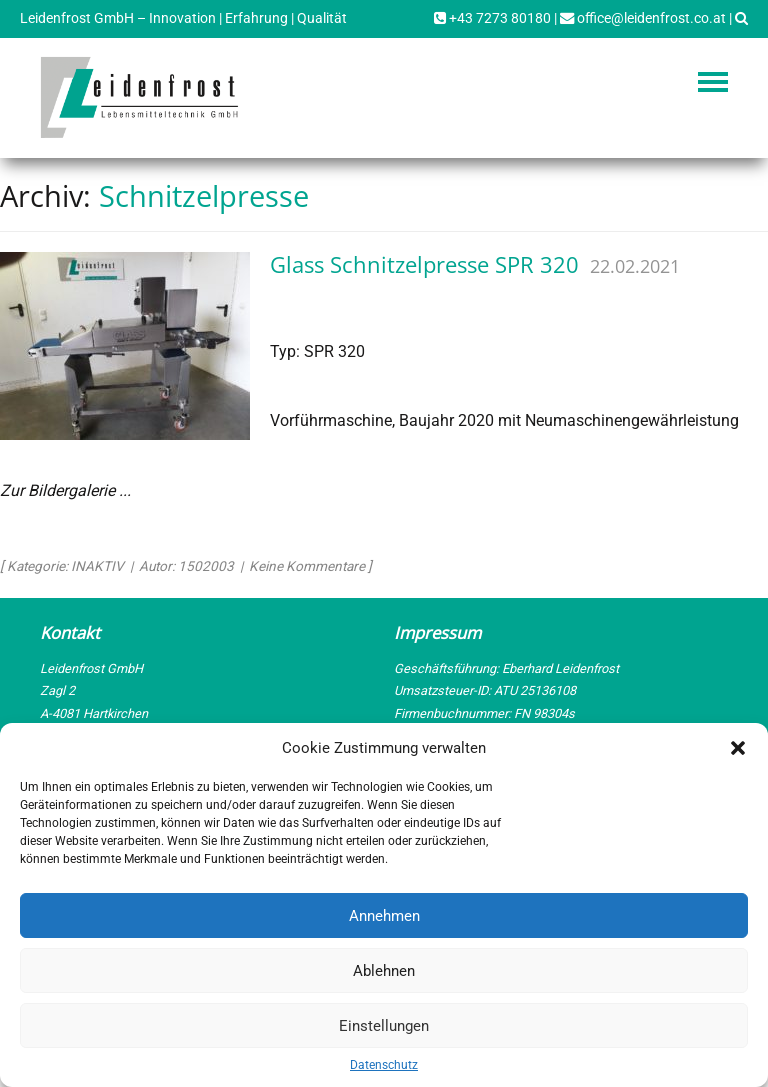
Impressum (437, 632)
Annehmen (384, 916)
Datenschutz (384, 1065)
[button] (738, 748)
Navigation (713, 82)
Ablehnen (384, 971)
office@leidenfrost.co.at (643, 18)
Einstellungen (384, 1026)
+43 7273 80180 (492, 18)
